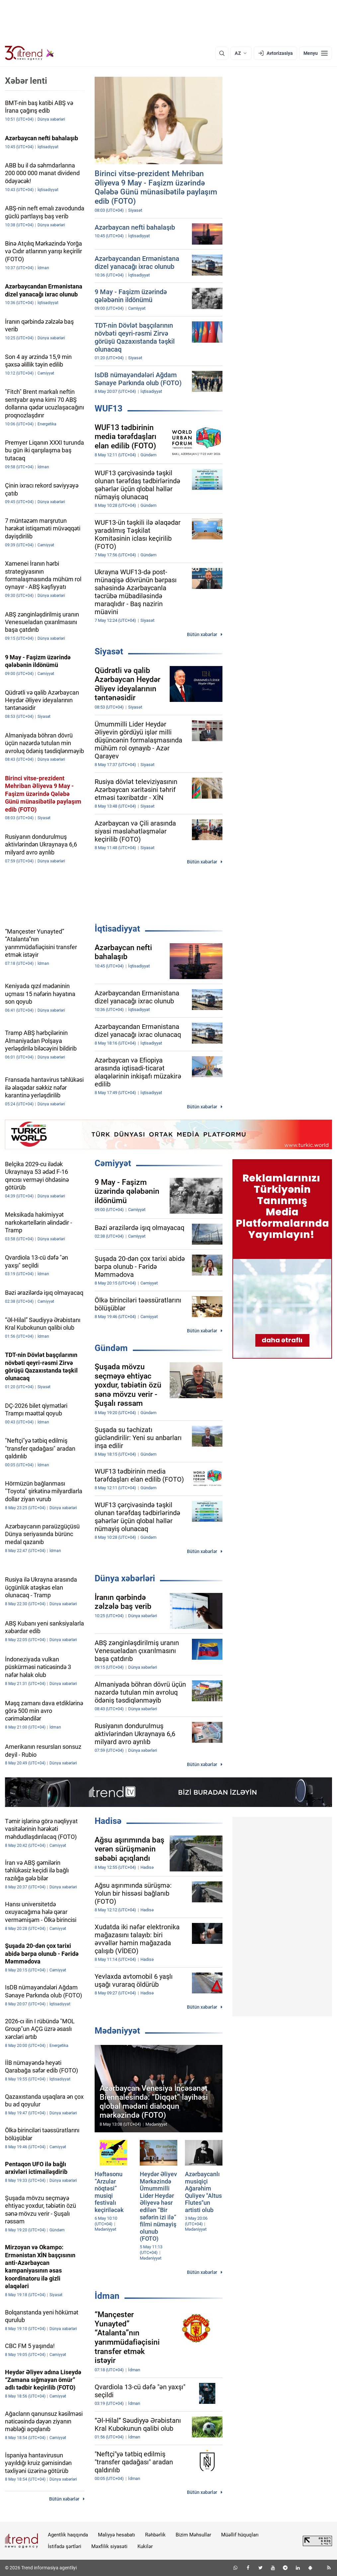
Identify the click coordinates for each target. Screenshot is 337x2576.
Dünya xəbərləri (125, 1578)
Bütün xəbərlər (202, 634)
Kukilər (145, 2546)
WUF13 (109, 408)
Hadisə (108, 1821)
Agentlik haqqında (68, 2535)
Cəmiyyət (113, 1163)
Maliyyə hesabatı (116, 2535)
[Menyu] (315, 53)
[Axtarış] (221, 53)
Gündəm (111, 1348)
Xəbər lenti (26, 81)
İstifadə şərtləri (64, 2546)
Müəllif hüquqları (240, 2535)
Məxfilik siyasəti (109, 2546)
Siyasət (109, 651)
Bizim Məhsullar (193, 2535)
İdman (107, 2296)
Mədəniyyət (117, 2031)
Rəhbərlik (155, 2535)
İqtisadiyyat (117, 929)
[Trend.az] (29, 53)
